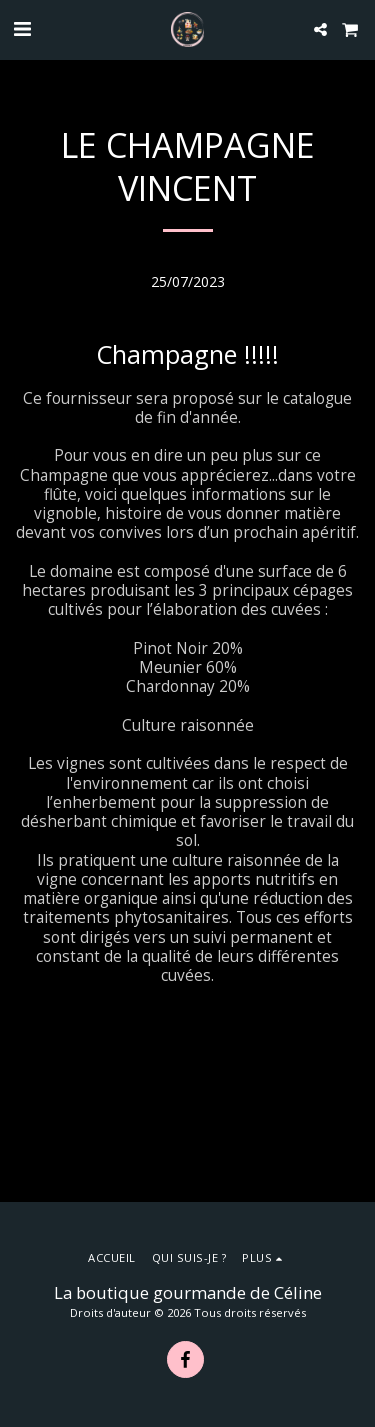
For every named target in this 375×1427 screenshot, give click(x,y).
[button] (22, 28)
